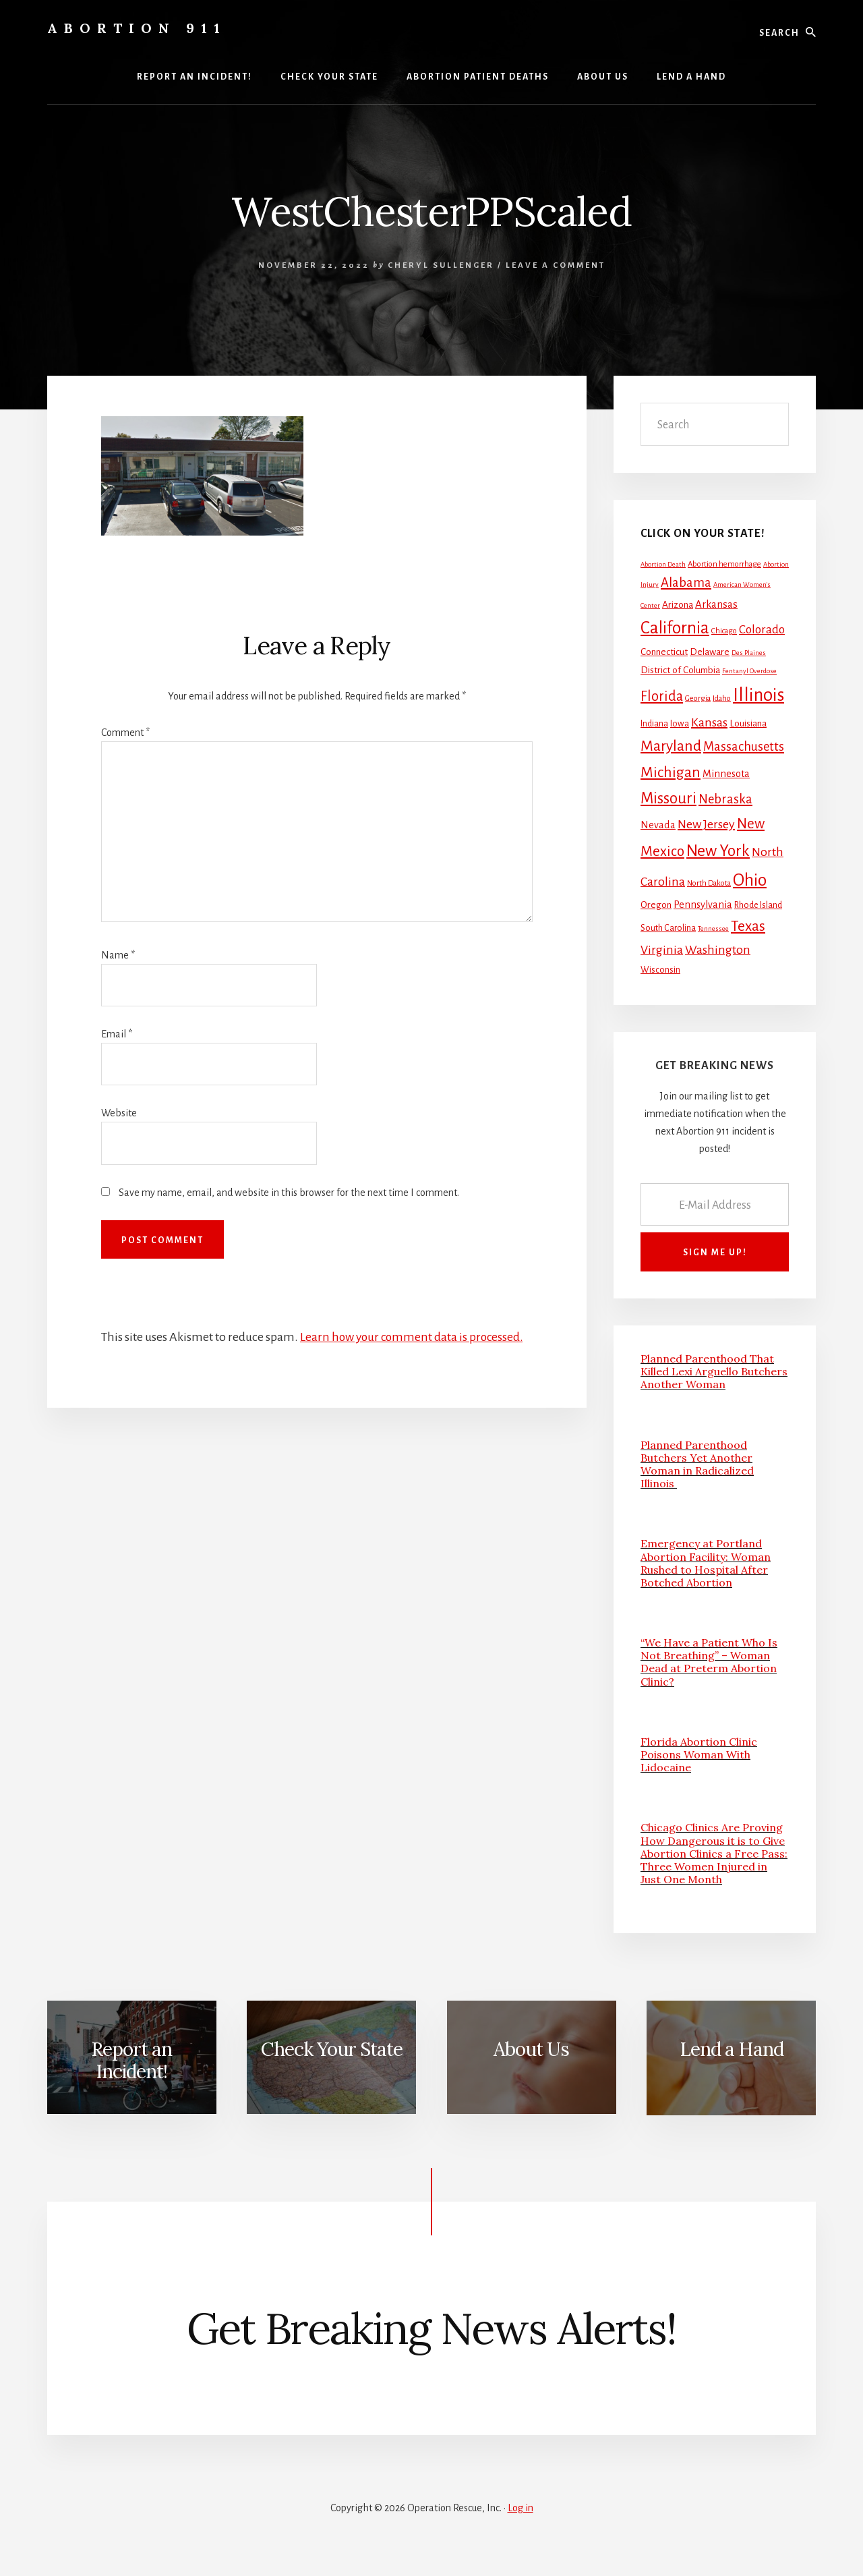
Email (116, 1034)
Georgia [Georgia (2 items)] (698, 698)
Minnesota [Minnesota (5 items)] (726, 773)
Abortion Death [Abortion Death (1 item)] (663, 564)
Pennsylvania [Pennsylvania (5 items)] (703, 904)
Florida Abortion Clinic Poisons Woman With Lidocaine (699, 1754)
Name (118, 955)
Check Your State (332, 2049)
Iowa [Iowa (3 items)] (679, 723)
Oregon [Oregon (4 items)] (656, 905)
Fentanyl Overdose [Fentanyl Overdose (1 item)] (749, 671)
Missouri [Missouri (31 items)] (668, 798)
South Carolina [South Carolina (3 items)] (668, 928)
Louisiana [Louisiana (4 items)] (748, 723)
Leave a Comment (555, 265)
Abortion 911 (137, 28)
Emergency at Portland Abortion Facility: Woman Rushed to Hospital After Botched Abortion (706, 1563)
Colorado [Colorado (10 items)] (762, 629)
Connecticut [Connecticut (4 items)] (664, 652)
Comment (125, 732)
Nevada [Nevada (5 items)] (658, 825)
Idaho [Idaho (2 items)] (722, 698)
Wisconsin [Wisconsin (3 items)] (660, 970)
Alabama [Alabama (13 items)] (686, 583)
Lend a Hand (731, 2049)
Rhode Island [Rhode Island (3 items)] (758, 905)
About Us (531, 2049)
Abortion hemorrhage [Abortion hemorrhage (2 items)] (724, 564)
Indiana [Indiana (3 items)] (654, 723)
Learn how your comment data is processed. (414, 1337)
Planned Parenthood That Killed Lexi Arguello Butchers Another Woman (714, 1371)
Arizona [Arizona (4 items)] (677, 605)
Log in (520, 2507)
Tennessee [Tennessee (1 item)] (713, 928)
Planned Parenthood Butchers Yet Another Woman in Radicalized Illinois (697, 1464)
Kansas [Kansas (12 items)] (709, 722)
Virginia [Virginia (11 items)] (662, 949)
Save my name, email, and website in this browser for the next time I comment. (289, 1192)
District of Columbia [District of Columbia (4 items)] (680, 670)
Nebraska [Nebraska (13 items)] (725, 799)
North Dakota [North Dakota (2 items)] (709, 883)
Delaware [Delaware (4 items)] (710, 652)
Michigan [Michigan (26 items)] (671, 772)
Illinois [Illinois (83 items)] (758, 695)
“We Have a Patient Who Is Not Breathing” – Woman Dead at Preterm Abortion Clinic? (709, 1662)
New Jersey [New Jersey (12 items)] (706, 824)
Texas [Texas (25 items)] (748, 926)
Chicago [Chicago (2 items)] (724, 631)
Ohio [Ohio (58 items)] (750, 880)
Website (119, 1113)
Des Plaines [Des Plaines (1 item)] (749, 652)
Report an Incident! (131, 2060)
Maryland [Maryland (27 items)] (671, 746)
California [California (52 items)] (675, 628)
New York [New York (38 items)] (718, 850)
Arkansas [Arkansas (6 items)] (716, 604)
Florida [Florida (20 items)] (662, 696)
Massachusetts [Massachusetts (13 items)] (743, 746)
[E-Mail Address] (715, 1204)
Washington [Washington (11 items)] (717, 949)
